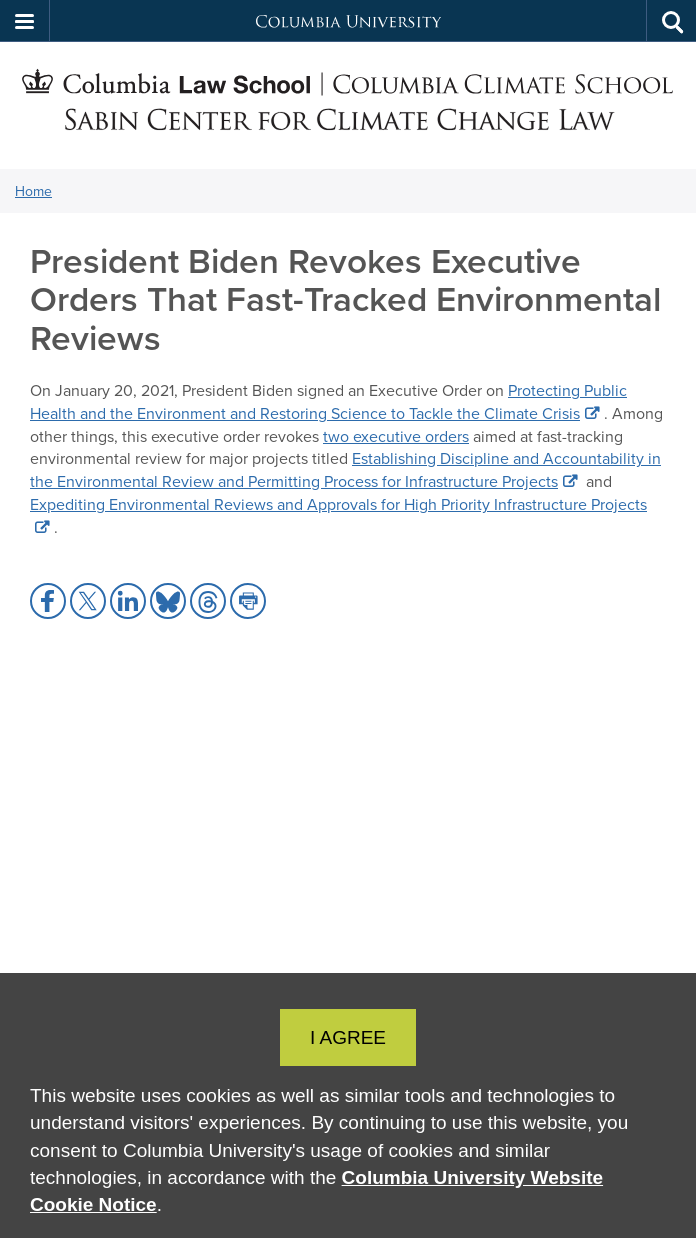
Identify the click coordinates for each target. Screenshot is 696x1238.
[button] (25, 21)
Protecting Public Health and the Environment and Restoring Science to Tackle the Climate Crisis (328, 401)
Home (33, 191)
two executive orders (396, 436)
